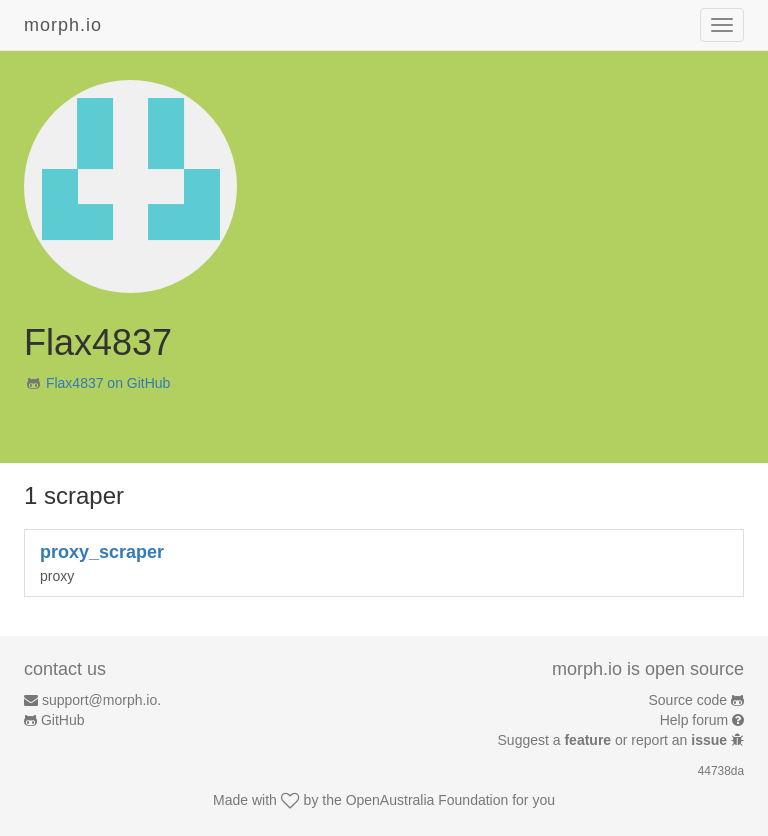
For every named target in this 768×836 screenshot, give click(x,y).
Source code (688, 700)
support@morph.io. (101, 700)
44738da (721, 771)
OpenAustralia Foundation (427, 800)
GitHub (63, 720)
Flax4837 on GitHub (108, 383)
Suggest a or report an (614, 740)
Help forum (694, 720)
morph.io (63, 25)
